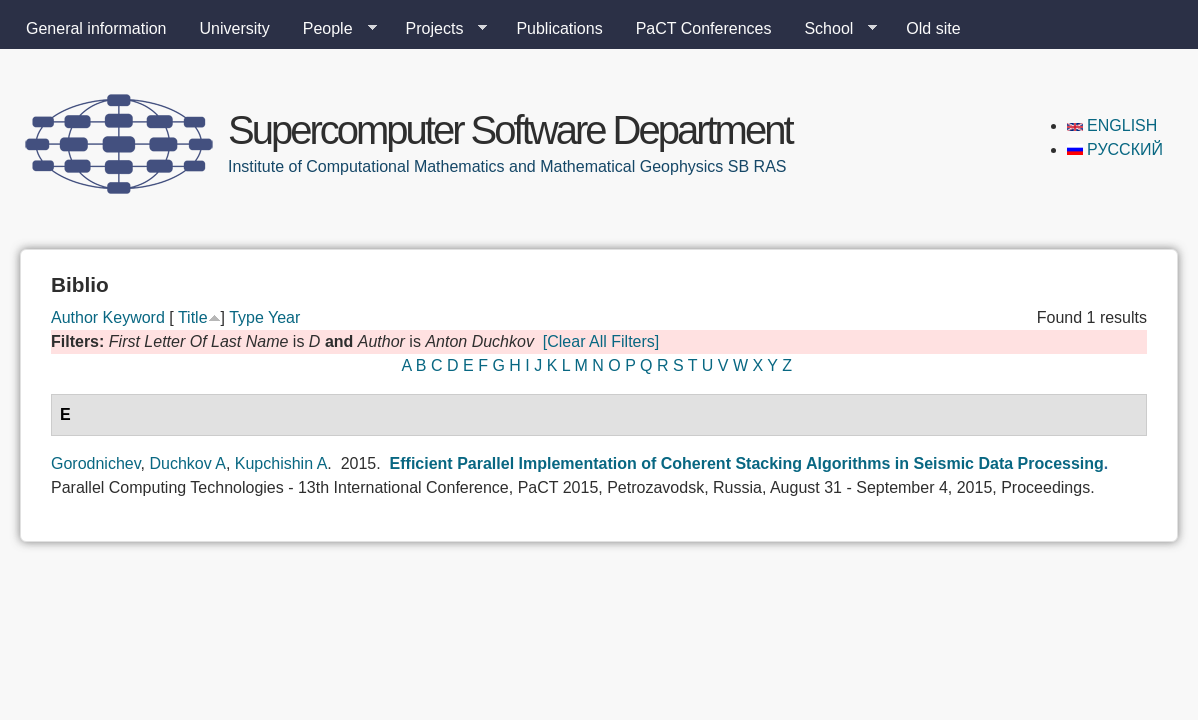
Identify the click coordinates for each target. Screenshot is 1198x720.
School (832, 29)
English (1112, 125)
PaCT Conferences (704, 28)
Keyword (134, 317)
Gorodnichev (96, 463)
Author (74, 317)
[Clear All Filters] (601, 341)
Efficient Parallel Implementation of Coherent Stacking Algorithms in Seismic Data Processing (747, 463)
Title (193, 317)
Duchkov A (187, 463)
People (332, 29)
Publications (559, 28)
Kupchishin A (281, 463)
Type (246, 317)
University (235, 28)
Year (284, 317)
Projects (439, 29)
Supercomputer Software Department (510, 130)
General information (96, 28)
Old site (933, 28)
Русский (1115, 149)
